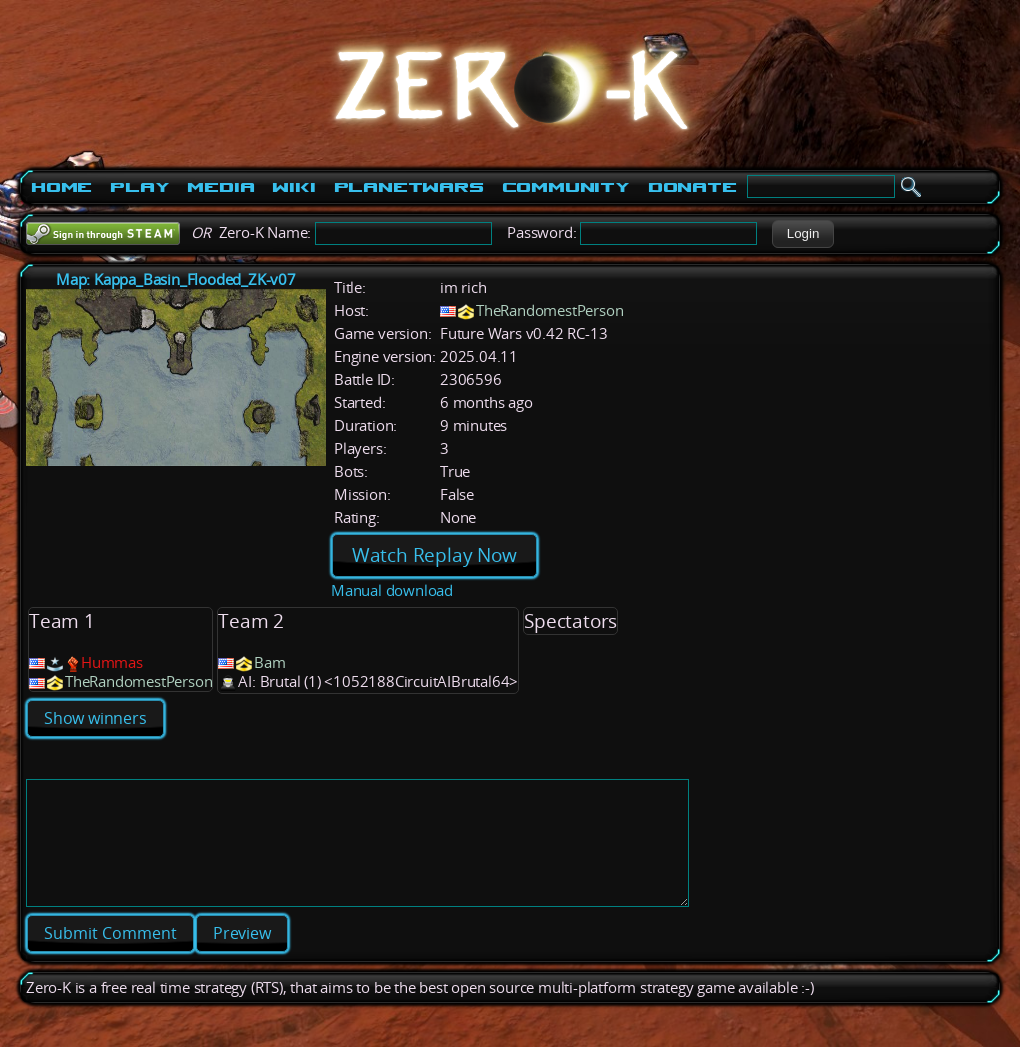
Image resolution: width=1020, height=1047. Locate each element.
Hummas (112, 662)
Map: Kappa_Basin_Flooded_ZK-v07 (176, 279)
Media (220, 187)
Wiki (293, 187)
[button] (802, 234)
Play (139, 187)
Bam (269, 662)
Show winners (95, 718)
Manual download (392, 590)
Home (61, 187)
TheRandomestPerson (549, 310)
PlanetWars (409, 187)
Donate (692, 187)
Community (566, 187)
